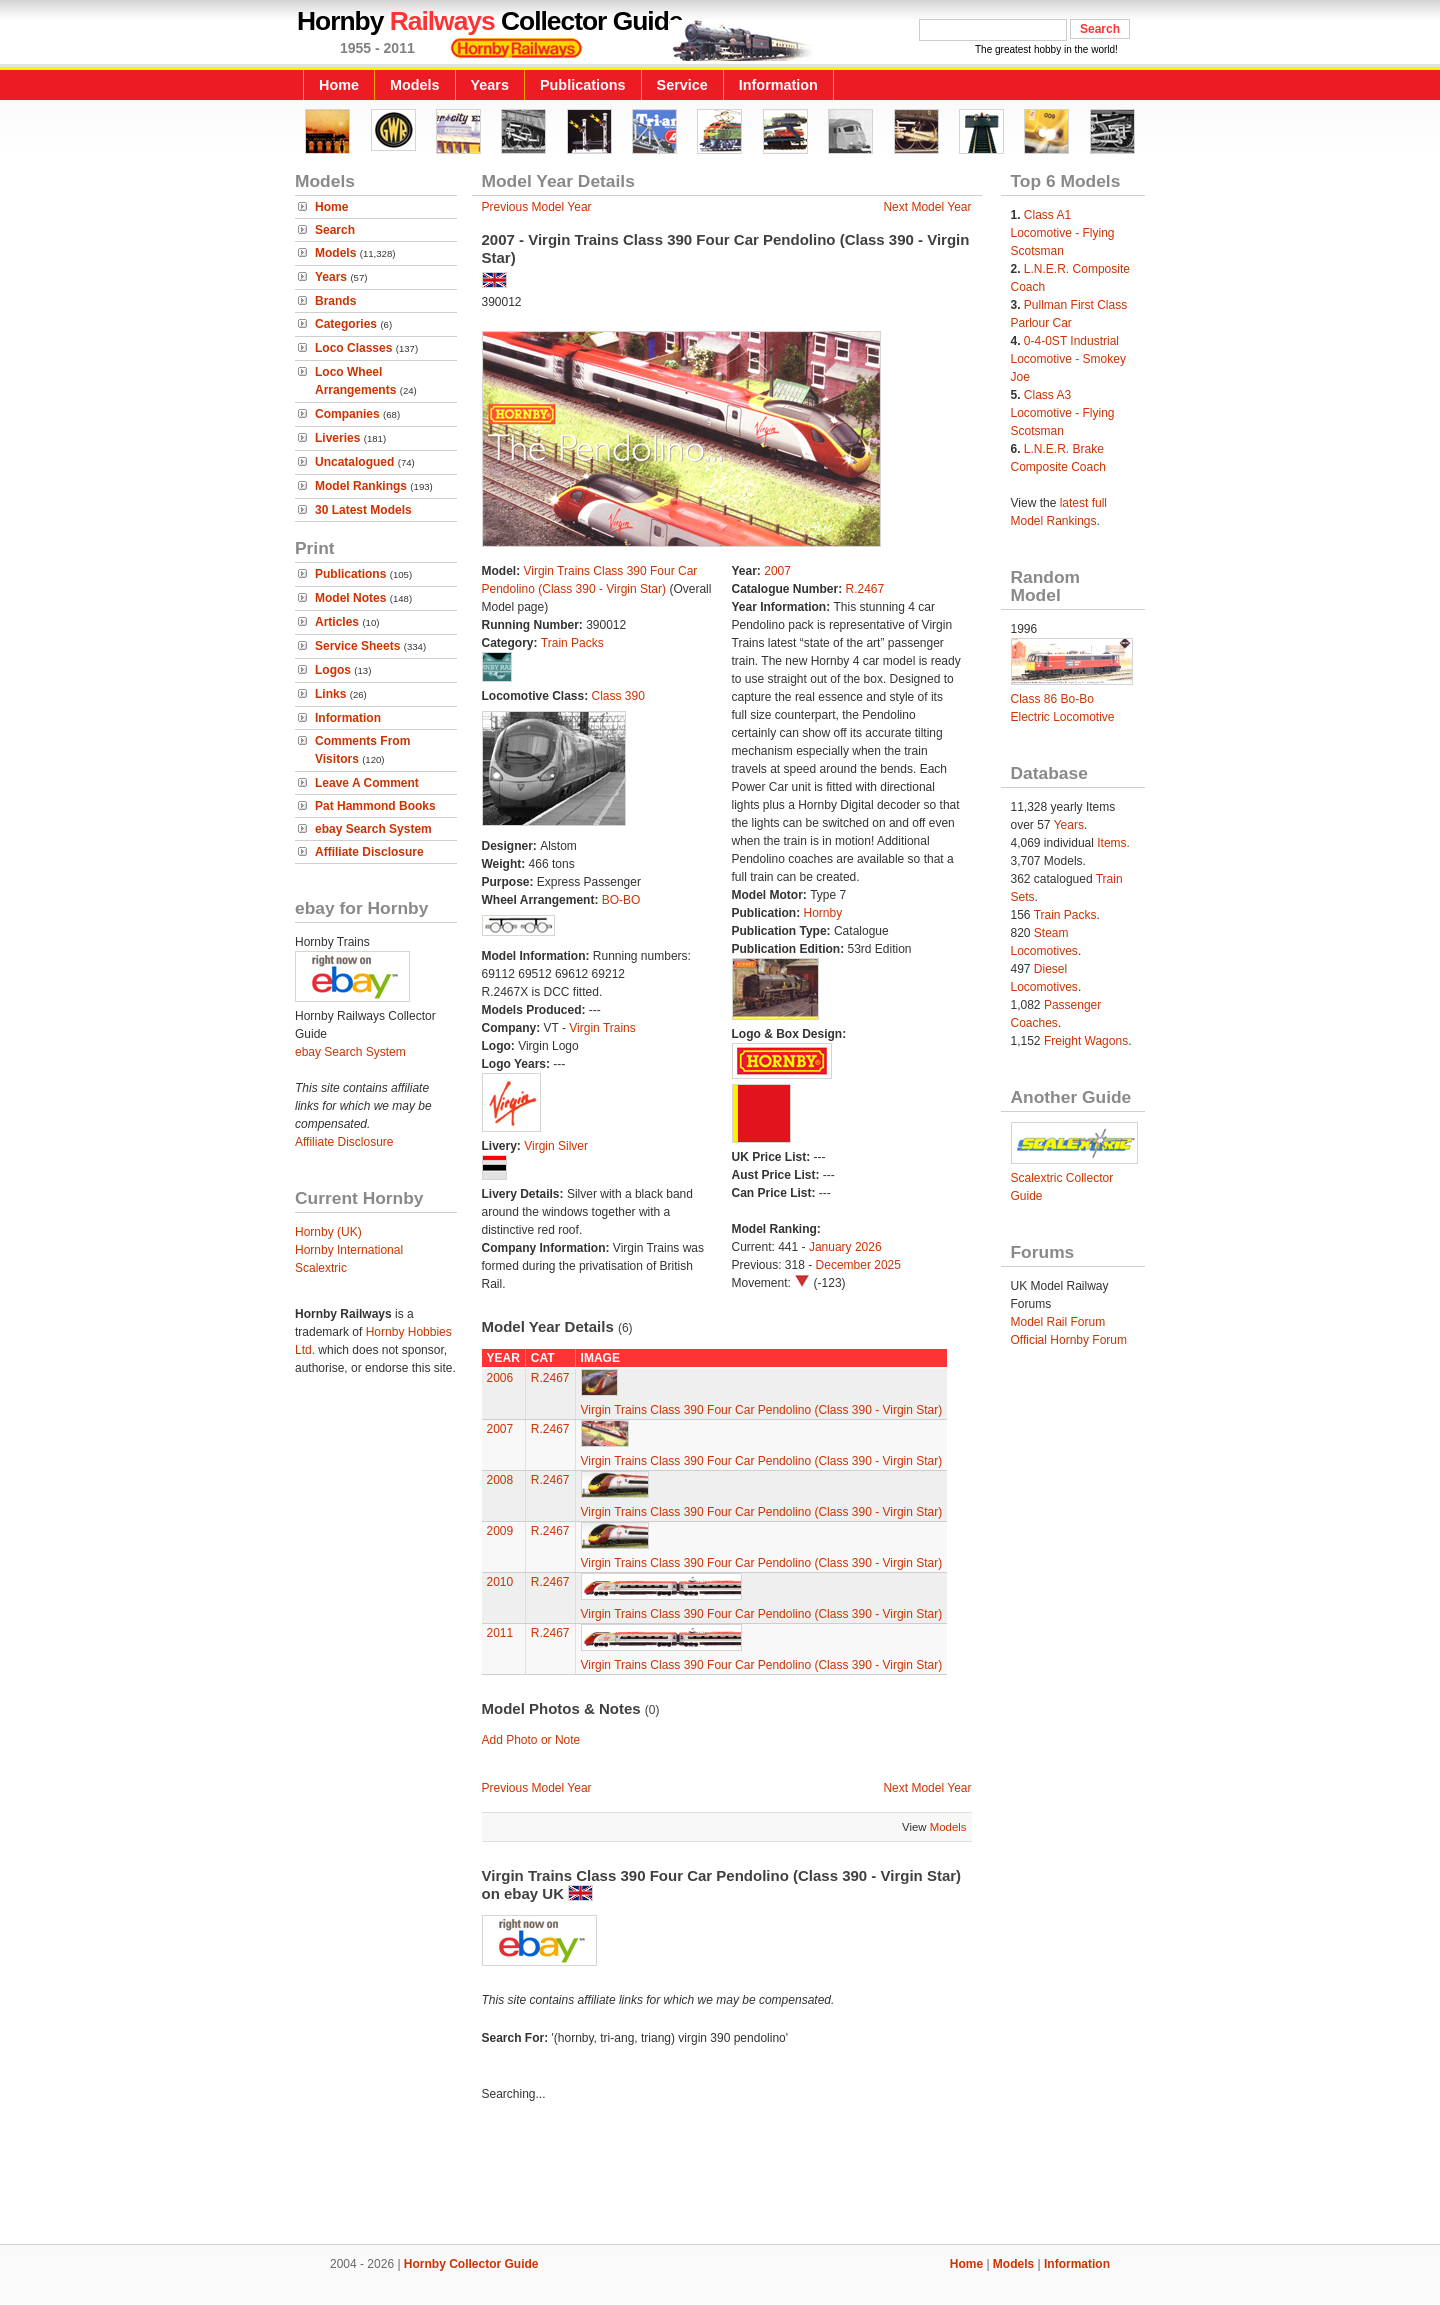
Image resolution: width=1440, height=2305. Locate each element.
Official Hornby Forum (1069, 1340)
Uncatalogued (354, 462)
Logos (333, 670)
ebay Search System (373, 829)
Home (339, 85)
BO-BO (621, 900)
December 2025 (858, 1265)
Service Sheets (357, 646)
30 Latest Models (363, 510)
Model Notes (350, 598)
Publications (583, 85)
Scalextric (321, 1268)
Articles (337, 622)
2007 (777, 571)
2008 (500, 1480)
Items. (1113, 843)
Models (415, 85)
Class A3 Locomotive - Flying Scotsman (1063, 413)
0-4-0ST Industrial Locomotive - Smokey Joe (1068, 359)
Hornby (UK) (328, 1232)
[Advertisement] (720, 2176)
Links (330, 694)
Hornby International (349, 1250)
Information (778, 85)
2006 (500, 1378)
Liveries (337, 438)
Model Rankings (361, 486)
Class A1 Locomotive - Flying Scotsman (1063, 233)
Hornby (823, 913)
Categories (346, 324)
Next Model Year (927, 207)
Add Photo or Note (531, 1740)
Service (682, 85)
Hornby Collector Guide (471, 2264)
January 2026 (845, 1247)
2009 (500, 1531)
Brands (335, 301)
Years (490, 85)
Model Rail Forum (1058, 1322)
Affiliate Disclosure (369, 852)
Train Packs (572, 643)
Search (335, 230)
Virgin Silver (556, 1146)
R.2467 (865, 589)
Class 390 (618, 696)
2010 (500, 1582)
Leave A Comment (367, 783)
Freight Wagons (1086, 1041)
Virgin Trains (602, 1028)
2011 (500, 1633)
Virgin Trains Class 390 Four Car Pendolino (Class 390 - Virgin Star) (762, 1410)
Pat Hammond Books (375, 806)
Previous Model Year (537, 207)
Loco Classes (353, 348)
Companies (347, 414)
